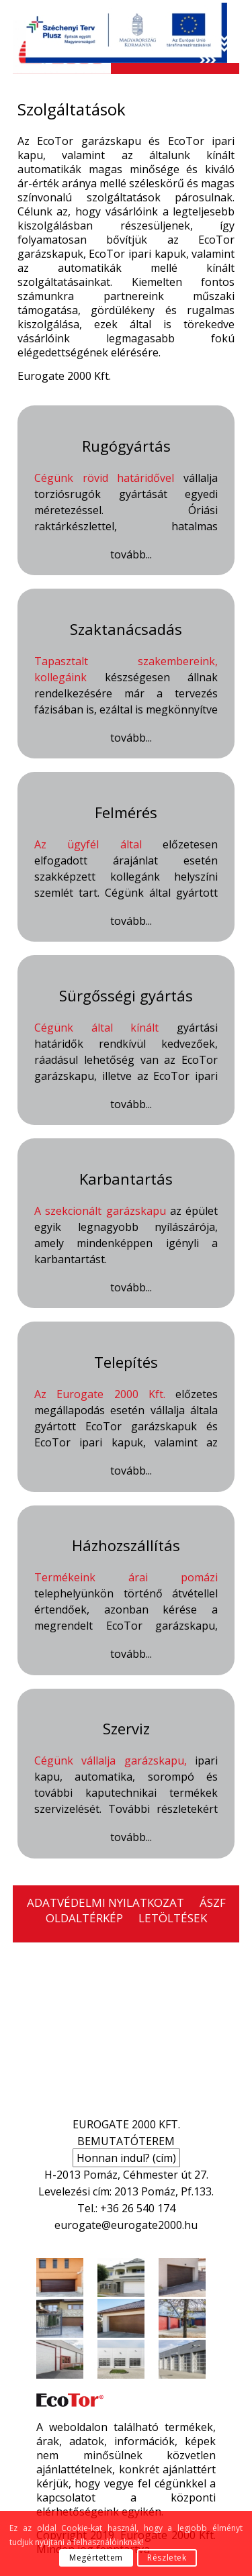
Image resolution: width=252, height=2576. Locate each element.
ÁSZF (213, 1902)
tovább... (131, 555)
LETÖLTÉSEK (172, 1918)
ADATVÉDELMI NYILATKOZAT (105, 1902)
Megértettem (96, 2557)
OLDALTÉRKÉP (84, 1918)
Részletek (166, 2557)
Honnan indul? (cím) (126, 2157)
